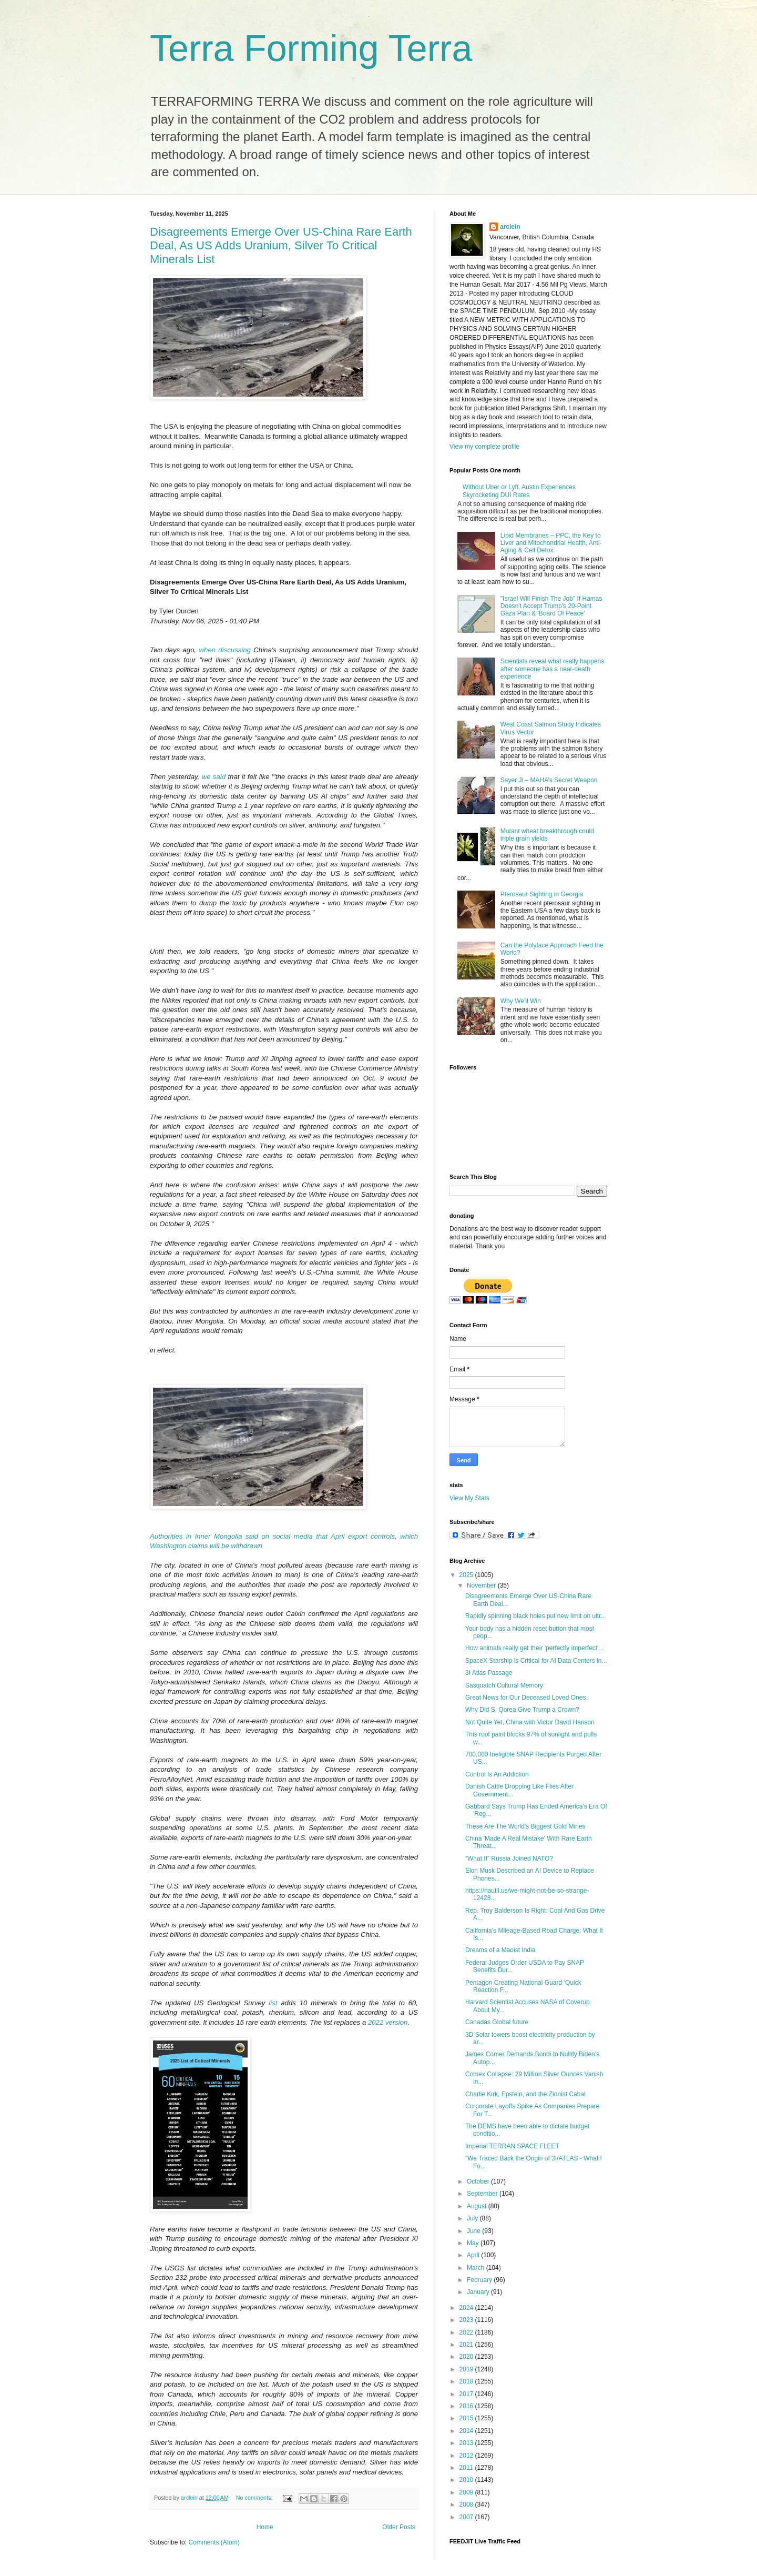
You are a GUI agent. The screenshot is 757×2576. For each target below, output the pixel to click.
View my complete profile (484, 446)
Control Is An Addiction (497, 1774)
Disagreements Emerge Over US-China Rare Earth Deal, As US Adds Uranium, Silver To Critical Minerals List (281, 245)
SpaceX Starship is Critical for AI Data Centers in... (536, 1660)
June (474, 2231)
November (482, 1585)
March (476, 2267)
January (479, 2292)
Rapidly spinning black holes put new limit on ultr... (535, 1616)
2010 (467, 2479)
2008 (467, 2504)
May (473, 2243)
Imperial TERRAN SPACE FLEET (512, 2146)
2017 (467, 2394)
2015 (467, 2418)
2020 (467, 2356)
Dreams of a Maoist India (500, 1950)
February (480, 2280)
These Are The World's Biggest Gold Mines (525, 1826)
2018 (467, 2381)
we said (215, 777)
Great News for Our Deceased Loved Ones (525, 1697)
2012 (467, 2455)
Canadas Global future (496, 2022)
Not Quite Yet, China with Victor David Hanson (530, 1722)
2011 (467, 2467)
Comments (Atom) (213, 2542)
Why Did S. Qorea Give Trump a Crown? (522, 1709)
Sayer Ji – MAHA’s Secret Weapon (549, 780)
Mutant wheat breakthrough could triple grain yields (547, 834)
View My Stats (469, 1498)
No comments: (255, 2497)
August (477, 2206)
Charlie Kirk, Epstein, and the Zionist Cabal (525, 2094)
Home (265, 2527)
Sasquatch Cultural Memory (504, 1685)
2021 (467, 2344)
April (474, 2255)
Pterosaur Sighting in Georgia (541, 894)
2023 (467, 2320)
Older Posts (398, 2527)
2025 (467, 1575)
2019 (467, 2369)
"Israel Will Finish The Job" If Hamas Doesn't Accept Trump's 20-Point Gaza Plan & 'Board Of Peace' (551, 606)
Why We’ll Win (520, 1001)
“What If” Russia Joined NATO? (509, 1858)
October (479, 2181)
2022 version (388, 2022)
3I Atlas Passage (488, 1672)
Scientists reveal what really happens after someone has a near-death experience (552, 669)
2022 (467, 2332)
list (275, 2003)
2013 (467, 2443)
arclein (510, 226)
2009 (467, 2492)
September (483, 2193)
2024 (467, 2307)
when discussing (226, 650)
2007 (467, 2517)
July (473, 2218)
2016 (467, 2406)
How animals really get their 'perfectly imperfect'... (534, 1648)
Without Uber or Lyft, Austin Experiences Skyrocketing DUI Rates (519, 490)
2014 (467, 2430)
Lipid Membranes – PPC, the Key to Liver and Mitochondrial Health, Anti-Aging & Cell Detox (551, 543)
